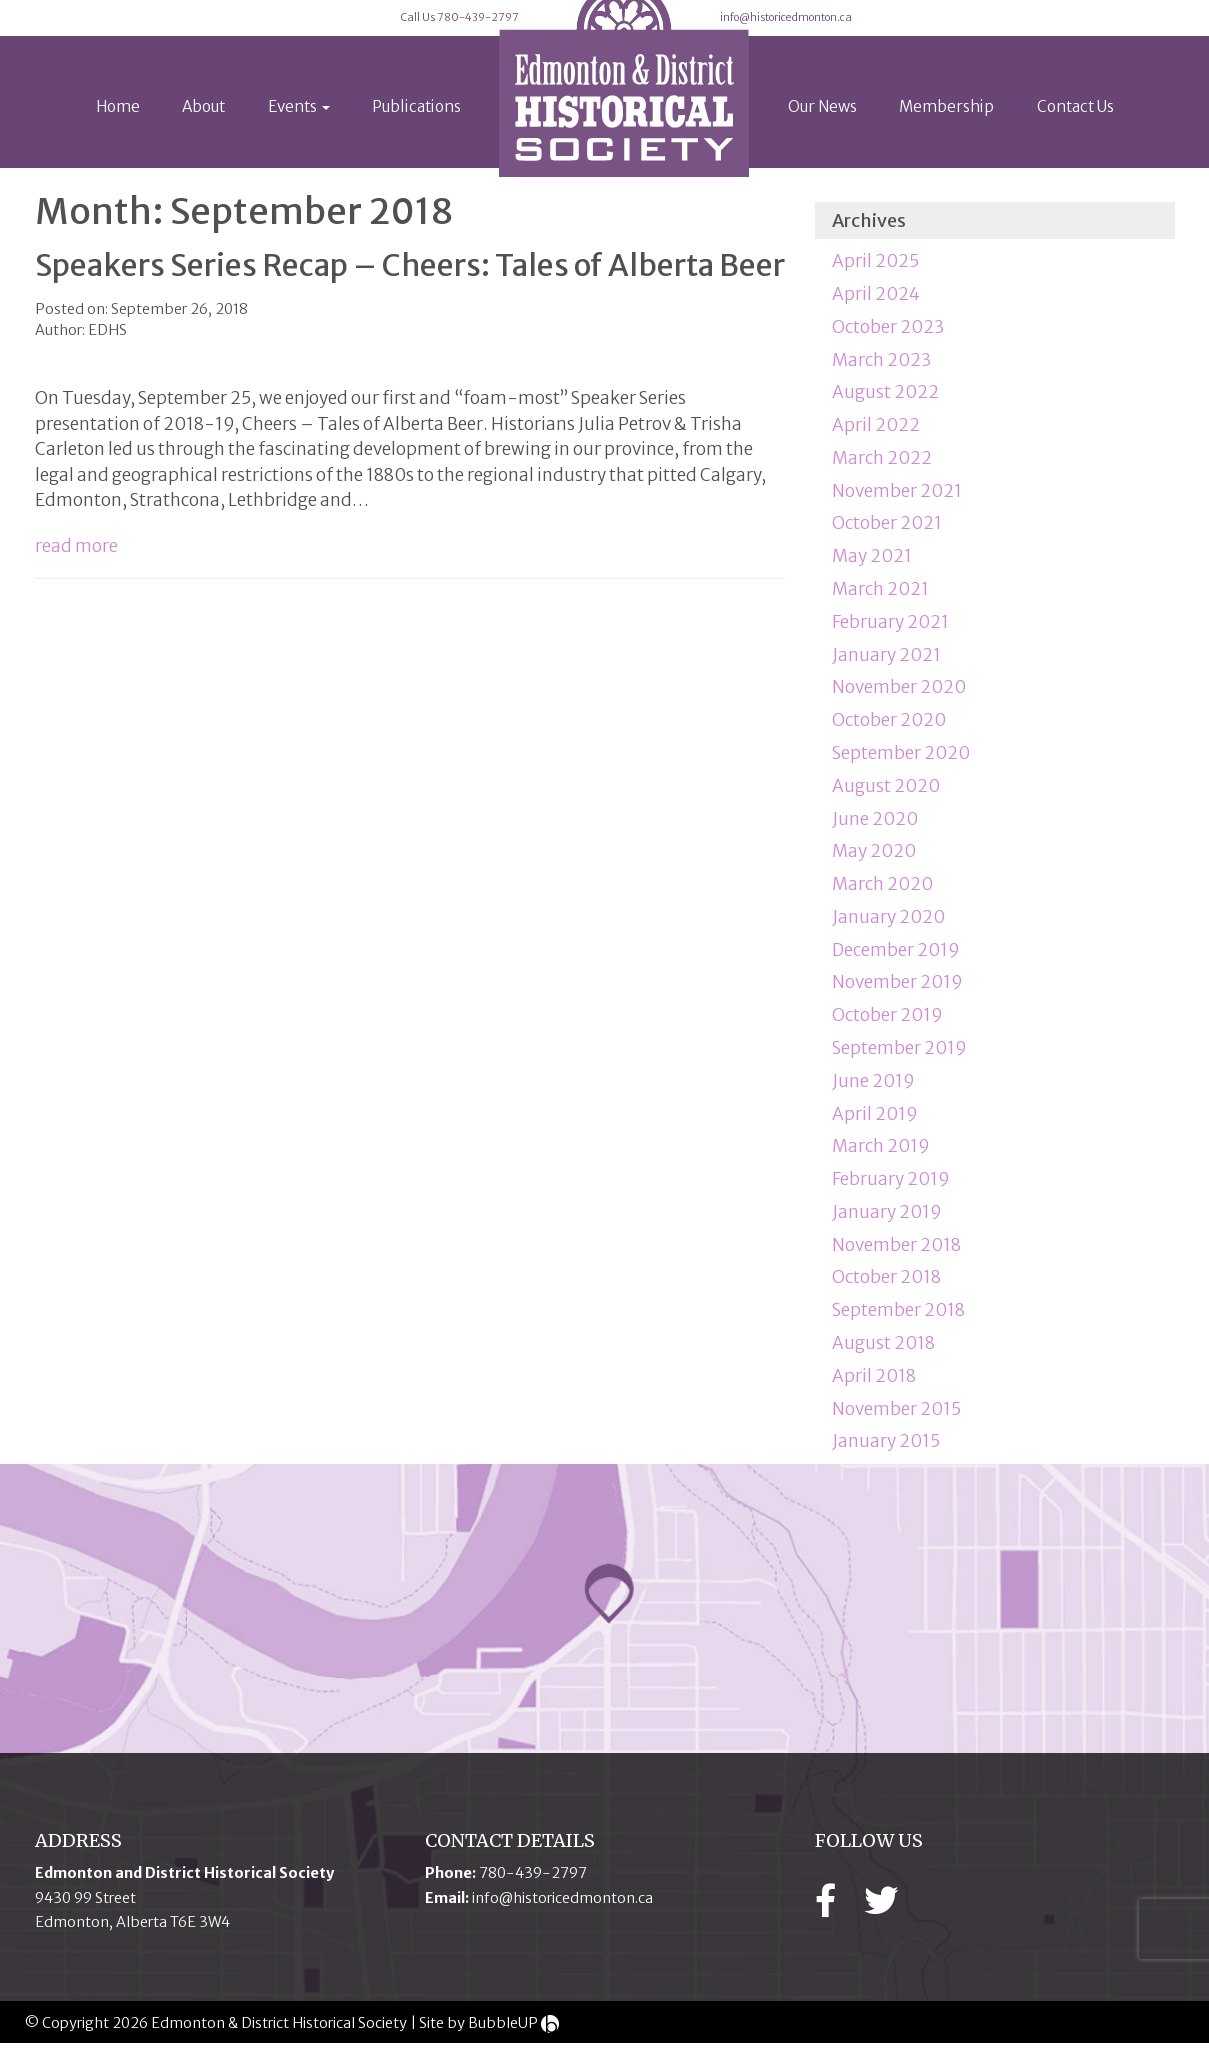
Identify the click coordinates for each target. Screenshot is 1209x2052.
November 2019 (897, 992)
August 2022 (885, 402)
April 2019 (875, 1123)
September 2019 (899, 1058)
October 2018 (886, 1287)
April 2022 (876, 435)
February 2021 (890, 632)
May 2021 (872, 566)
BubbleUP (503, 2033)
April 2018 (874, 1386)
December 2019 (896, 960)
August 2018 (883, 1353)
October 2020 (889, 730)
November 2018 (896, 1255)
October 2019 (887, 1025)
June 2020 (875, 828)
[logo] (624, 104)
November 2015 (896, 1418)
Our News (822, 131)
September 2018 (898, 1320)
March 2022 (882, 468)
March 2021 (880, 599)
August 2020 (886, 796)
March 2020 (882, 894)
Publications (416, 131)
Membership (946, 131)
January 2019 (887, 1222)
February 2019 (891, 1189)
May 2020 (874, 861)
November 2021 (897, 501)
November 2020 (899, 697)
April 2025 (875, 271)
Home (118, 131)
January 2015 (886, 1451)
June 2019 (873, 1091)
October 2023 (888, 337)
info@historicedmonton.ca (912, 30)
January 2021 (886, 664)
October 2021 (887, 533)
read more (76, 556)
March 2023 (881, 369)
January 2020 (888, 927)
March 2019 (881, 1156)
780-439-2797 (431, 30)
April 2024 (876, 304)
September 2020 (901, 763)
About (203, 131)
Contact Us (1075, 131)
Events (299, 131)
